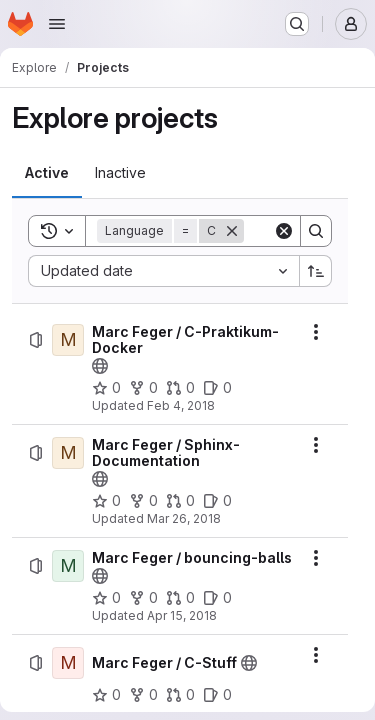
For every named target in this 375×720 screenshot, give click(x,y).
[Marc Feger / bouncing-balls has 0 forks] (143, 598)
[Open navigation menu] (57, 24)
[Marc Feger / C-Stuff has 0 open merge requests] (180, 695)
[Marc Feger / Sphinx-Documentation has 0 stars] (106, 501)
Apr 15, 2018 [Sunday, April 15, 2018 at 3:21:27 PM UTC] (182, 615)
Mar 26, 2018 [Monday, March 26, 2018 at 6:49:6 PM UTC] (184, 518)
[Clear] (284, 231)
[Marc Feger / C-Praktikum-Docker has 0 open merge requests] (180, 388)
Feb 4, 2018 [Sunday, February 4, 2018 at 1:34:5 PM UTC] (181, 405)
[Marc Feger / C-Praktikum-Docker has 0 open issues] (217, 388)
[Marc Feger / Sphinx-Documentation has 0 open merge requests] (180, 501)
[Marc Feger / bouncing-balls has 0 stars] (106, 598)
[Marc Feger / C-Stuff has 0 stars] (106, 695)
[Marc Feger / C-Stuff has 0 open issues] (217, 695)
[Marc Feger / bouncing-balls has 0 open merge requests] (180, 598)
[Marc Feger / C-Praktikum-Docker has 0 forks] (143, 388)
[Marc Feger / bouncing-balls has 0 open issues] (217, 598)
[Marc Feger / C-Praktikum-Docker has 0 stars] (106, 388)
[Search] (316, 231)
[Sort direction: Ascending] (316, 271)
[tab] (47, 173)
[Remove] (232, 231)
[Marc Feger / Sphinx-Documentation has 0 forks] (143, 501)
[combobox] (163, 271)
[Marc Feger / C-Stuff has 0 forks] (143, 695)
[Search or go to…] (297, 24)
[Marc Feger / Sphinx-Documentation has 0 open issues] (217, 501)
